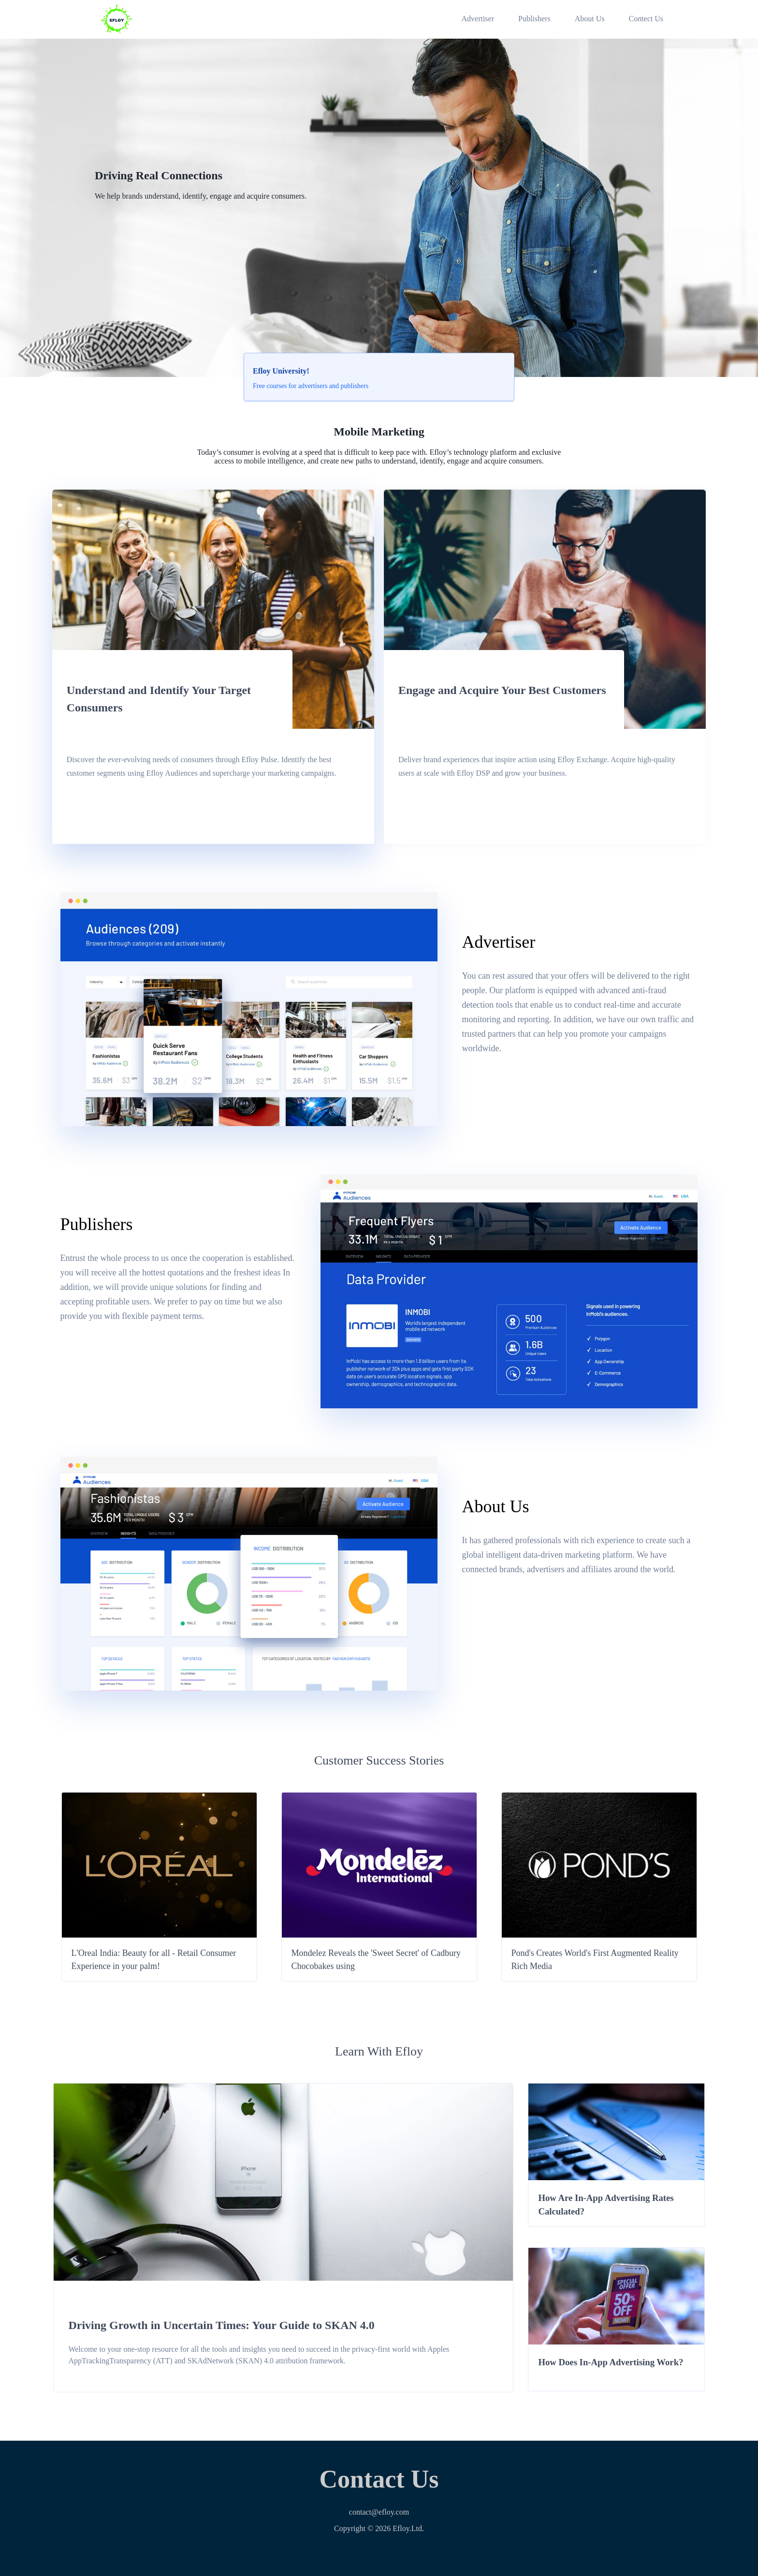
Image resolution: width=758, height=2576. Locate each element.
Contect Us (645, 18)
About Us (590, 18)
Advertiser (477, 18)
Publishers (534, 18)
